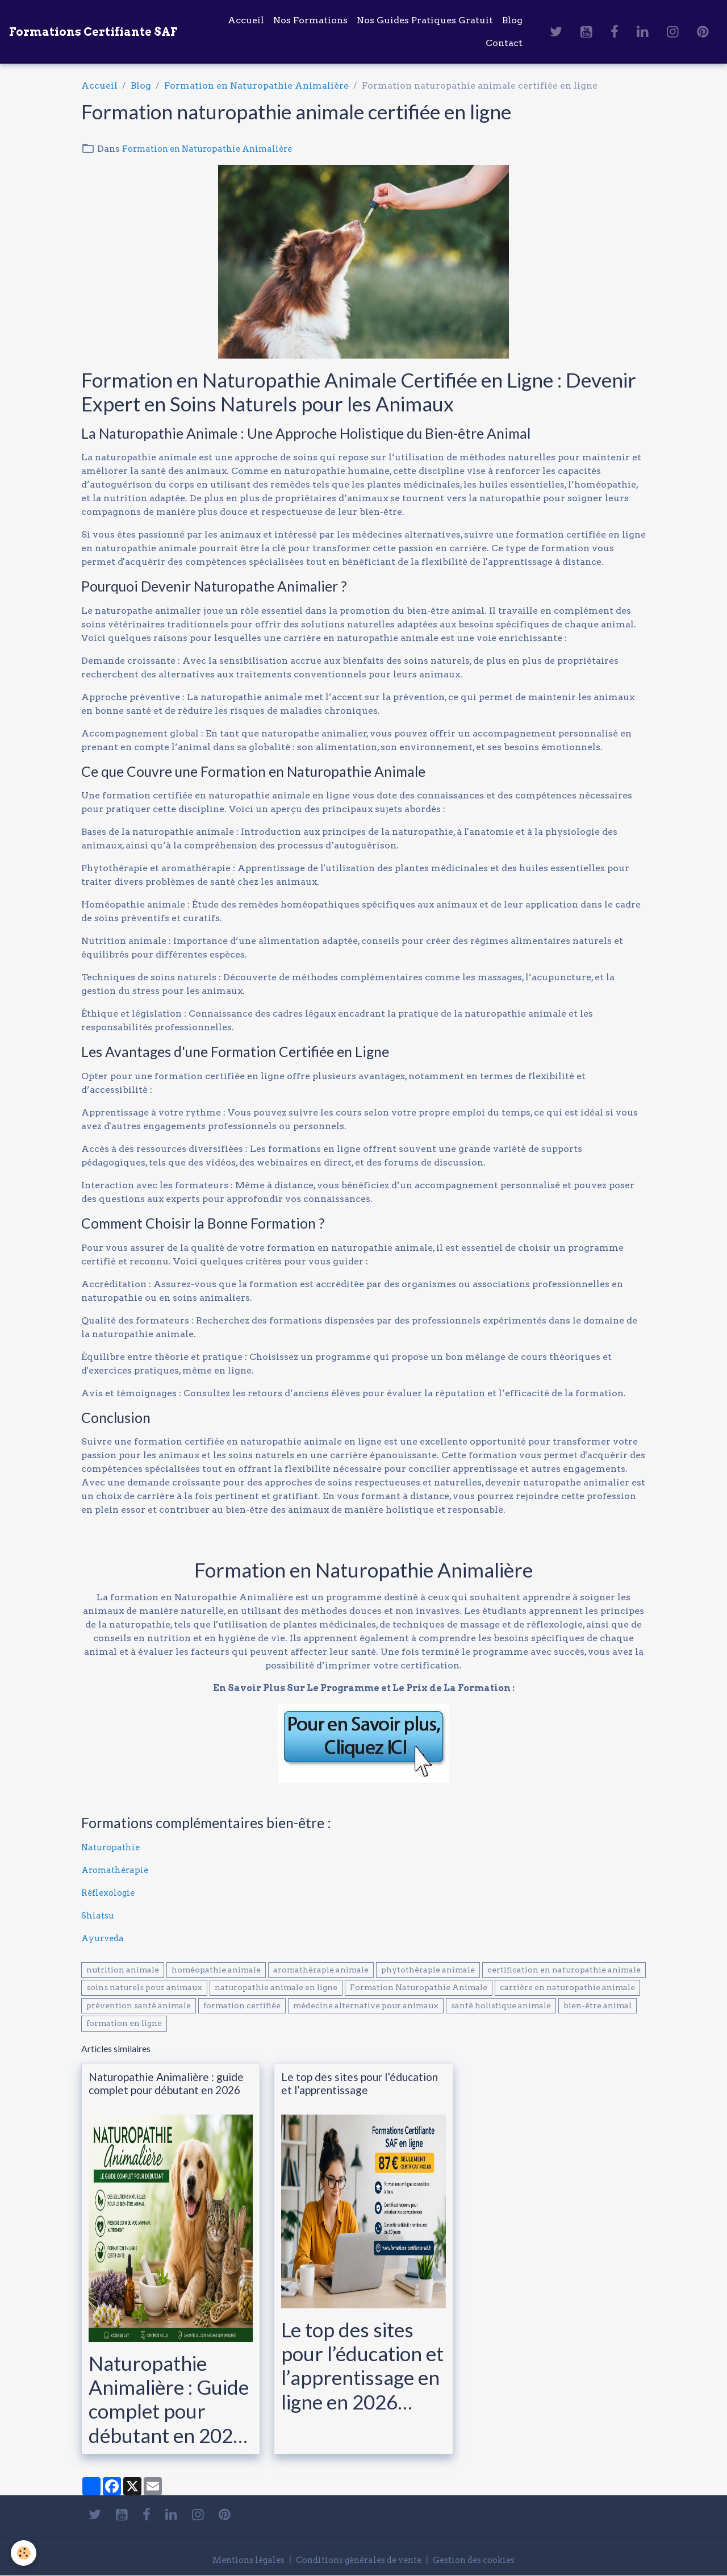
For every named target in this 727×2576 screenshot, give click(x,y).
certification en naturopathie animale (564, 1969)
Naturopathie (112, 1847)
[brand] (93, 31)
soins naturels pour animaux (144, 1987)
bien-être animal (597, 2005)
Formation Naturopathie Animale (418, 1987)
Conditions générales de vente (357, 2559)
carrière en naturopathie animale (567, 1987)
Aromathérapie (117, 1870)
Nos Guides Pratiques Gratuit (425, 20)
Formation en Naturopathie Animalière (256, 85)
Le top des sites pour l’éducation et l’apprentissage (359, 2083)
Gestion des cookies (485, 2559)
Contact (504, 43)
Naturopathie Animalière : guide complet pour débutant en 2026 (166, 2083)
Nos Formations (310, 20)
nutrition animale (122, 1969)
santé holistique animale (501, 2005)
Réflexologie (110, 1892)
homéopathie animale (216, 1969)
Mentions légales (236, 2559)
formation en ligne (124, 2023)
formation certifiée (242, 2005)
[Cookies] (24, 2552)
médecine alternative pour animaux (365, 2005)
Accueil (246, 20)
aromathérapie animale (321, 1969)
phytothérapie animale (428, 1969)
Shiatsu (98, 1915)
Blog (512, 20)
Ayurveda (104, 1938)
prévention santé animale (138, 2005)
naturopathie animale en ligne (276, 1987)
